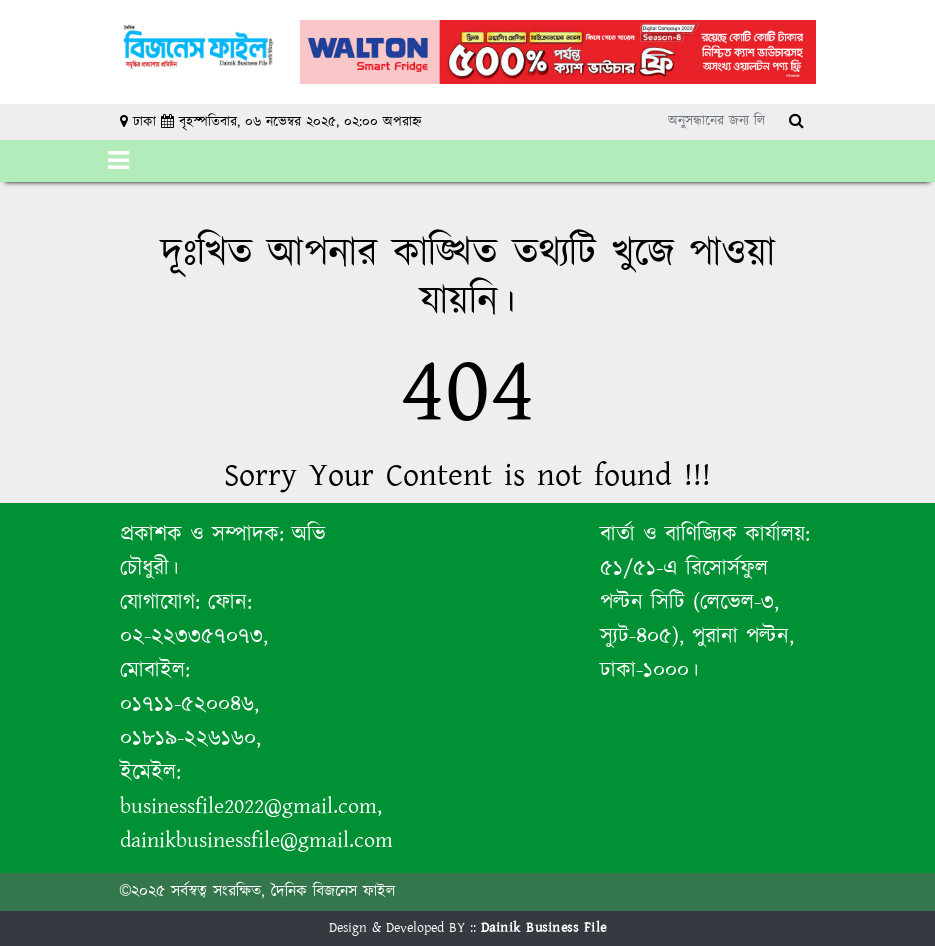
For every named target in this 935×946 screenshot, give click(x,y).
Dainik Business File (544, 928)
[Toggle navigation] (118, 161)
